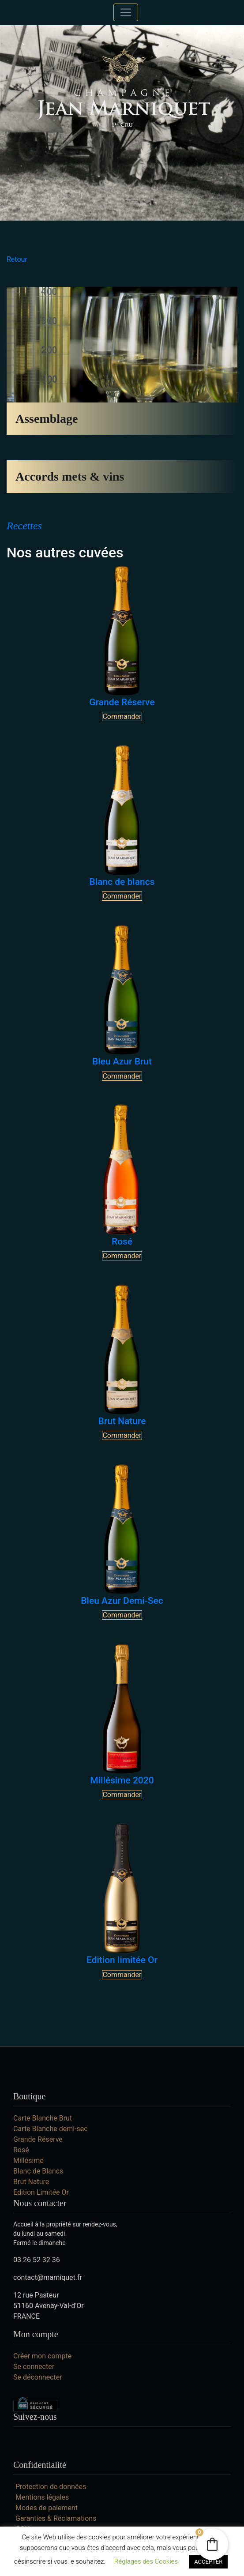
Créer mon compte (42, 2356)
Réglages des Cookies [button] (146, 2561)
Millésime (28, 2160)
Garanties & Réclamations (55, 2518)
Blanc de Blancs (38, 2171)
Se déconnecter (37, 2377)
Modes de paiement (46, 2508)
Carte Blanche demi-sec (50, 2129)
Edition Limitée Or (41, 2192)
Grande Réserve (38, 2139)
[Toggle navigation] (125, 12)
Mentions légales (42, 2497)
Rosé (21, 2150)
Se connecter (33, 2366)
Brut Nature (31, 2181)
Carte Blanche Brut (42, 2118)
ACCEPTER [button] (208, 2561)
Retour (17, 259)
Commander (121, 716)
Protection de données (50, 2486)
